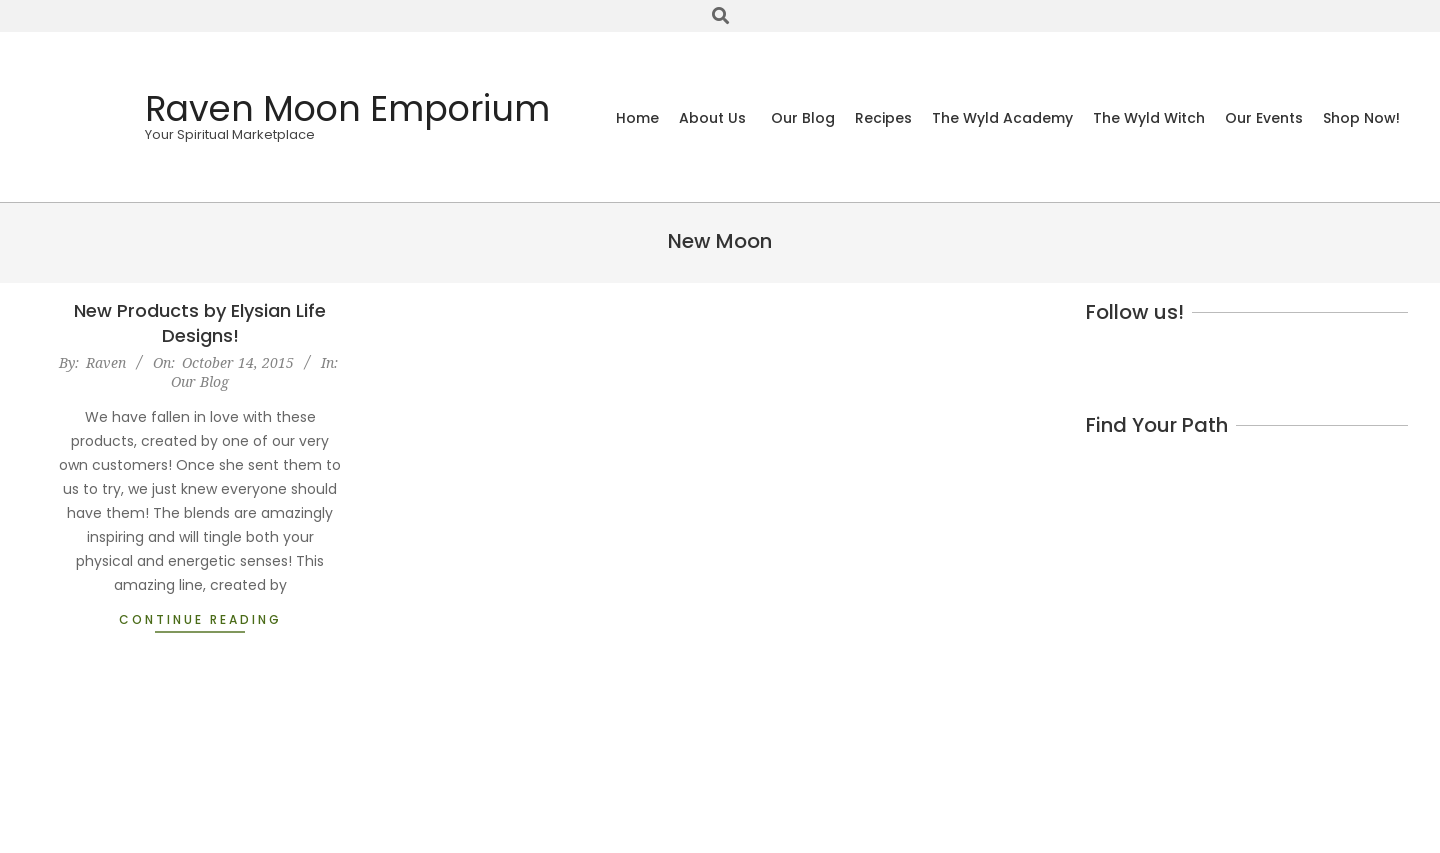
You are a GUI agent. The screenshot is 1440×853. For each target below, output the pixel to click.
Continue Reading (200, 619)
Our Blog (200, 381)
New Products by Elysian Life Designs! (200, 323)
